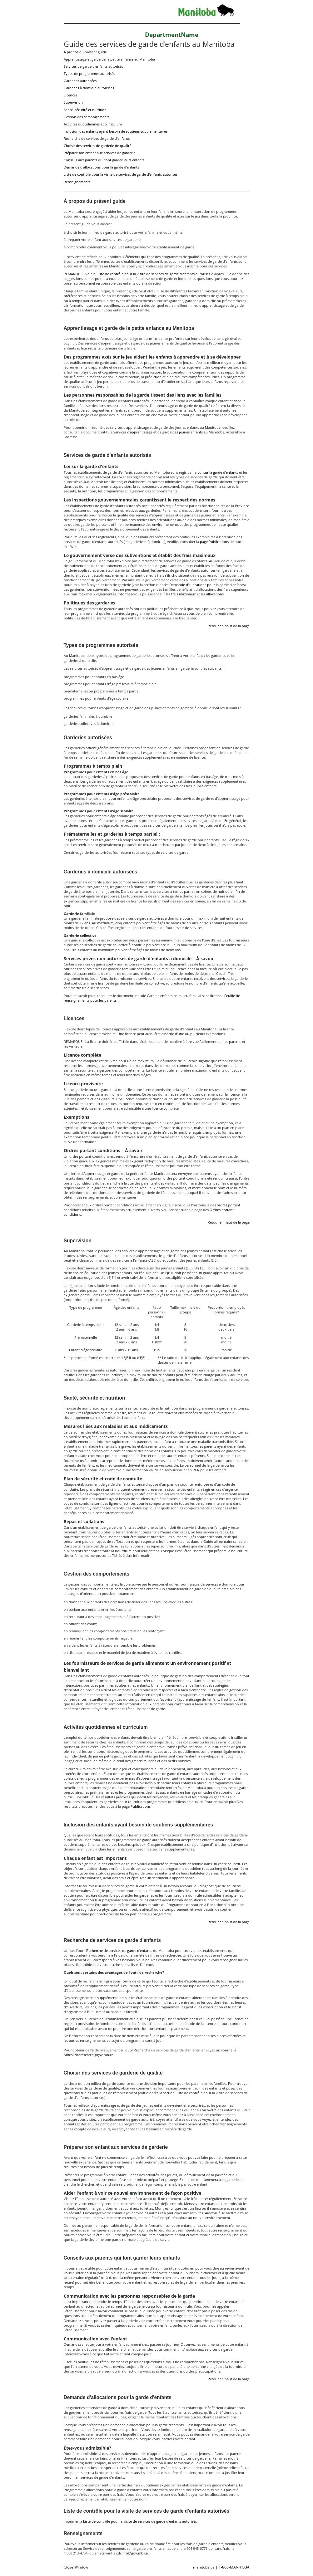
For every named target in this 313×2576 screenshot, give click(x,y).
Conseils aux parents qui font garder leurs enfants (104, 160)
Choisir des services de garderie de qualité (97, 145)
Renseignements (77, 181)
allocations (215, 594)
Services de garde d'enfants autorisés (93, 66)
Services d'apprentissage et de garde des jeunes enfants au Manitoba (168, 432)
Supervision (73, 102)
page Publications (214, 541)
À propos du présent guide (85, 52)
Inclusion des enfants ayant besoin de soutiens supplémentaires (115, 131)
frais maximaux (183, 594)
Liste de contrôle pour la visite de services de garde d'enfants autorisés (120, 174)
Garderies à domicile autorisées (89, 88)
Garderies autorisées (80, 80)
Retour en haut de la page (229, 625)
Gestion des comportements (86, 117)
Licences (70, 95)
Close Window (76, 2567)
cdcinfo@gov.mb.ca (132, 2553)
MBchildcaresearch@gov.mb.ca (88, 2054)
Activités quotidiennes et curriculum (93, 124)
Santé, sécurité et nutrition (85, 109)
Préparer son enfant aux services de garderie (99, 152)
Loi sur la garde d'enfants (217, 472)
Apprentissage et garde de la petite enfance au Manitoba (109, 59)
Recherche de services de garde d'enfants (97, 138)
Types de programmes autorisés (89, 73)
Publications (141, 1806)
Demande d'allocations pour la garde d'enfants (101, 167)
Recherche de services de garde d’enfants (119, 1950)
